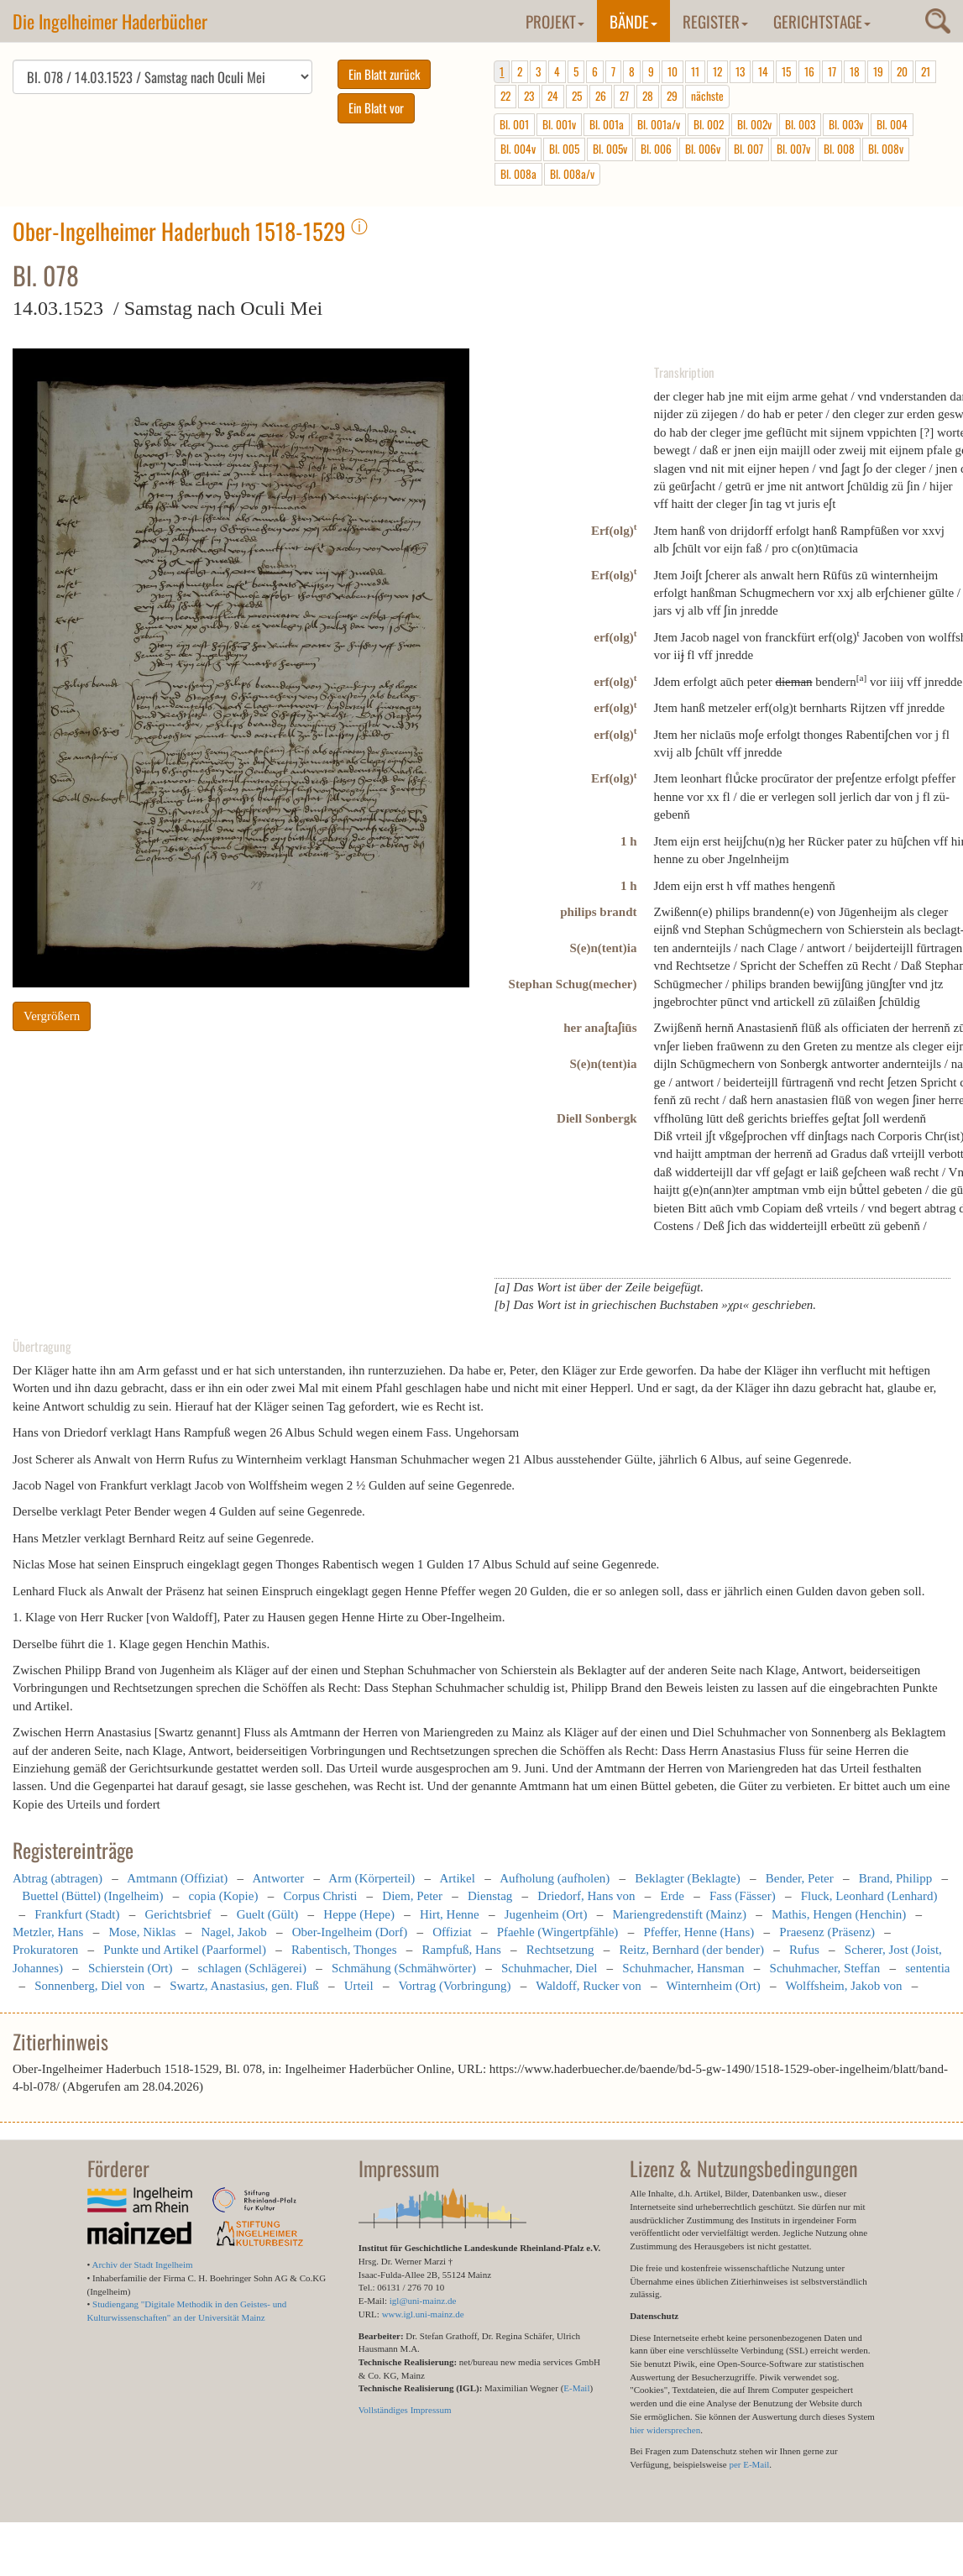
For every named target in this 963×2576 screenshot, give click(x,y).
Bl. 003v (846, 124)
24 (552, 95)
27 (624, 95)
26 (600, 95)
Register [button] (715, 21)
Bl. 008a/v (572, 173)
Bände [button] (633, 21)
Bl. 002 (708, 124)
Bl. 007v (793, 148)
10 (672, 71)
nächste (707, 95)
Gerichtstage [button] (822, 21)
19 (878, 71)
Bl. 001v (559, 124)
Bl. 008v (885, 148)
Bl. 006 (656, 148)
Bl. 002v (754, 124)
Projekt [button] (555, 21)
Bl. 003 (800, 124)
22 (505, 95)
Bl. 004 (892, 124)
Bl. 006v (702, 148)
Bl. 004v (518, 148)
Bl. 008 (839, 148)
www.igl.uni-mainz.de (423, 2314)
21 (925, 71)
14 (763, 71)
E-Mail (576, 2388)
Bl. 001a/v (658, 124)
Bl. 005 (564, 148)
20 (902, 71)
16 (809, 71)
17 (832, 71)
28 (647, 95)
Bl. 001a (606, 124)
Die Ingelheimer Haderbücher (110, 21)
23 (529, 95)
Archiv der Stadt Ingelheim (142, 2264)
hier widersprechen (665, 2430)
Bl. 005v (610, 148)
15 (786, 71)
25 (577, 95)
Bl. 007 (748, 148)
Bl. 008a (518, 173)
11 (695, 71)
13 (740, 71)
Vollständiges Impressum (405, 2410)
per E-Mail (749, 2464)
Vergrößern (52, 1016)
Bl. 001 (514, 124)
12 (717, 71)
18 (855, 71)
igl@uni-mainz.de (423, 2301)
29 (672, 95)
